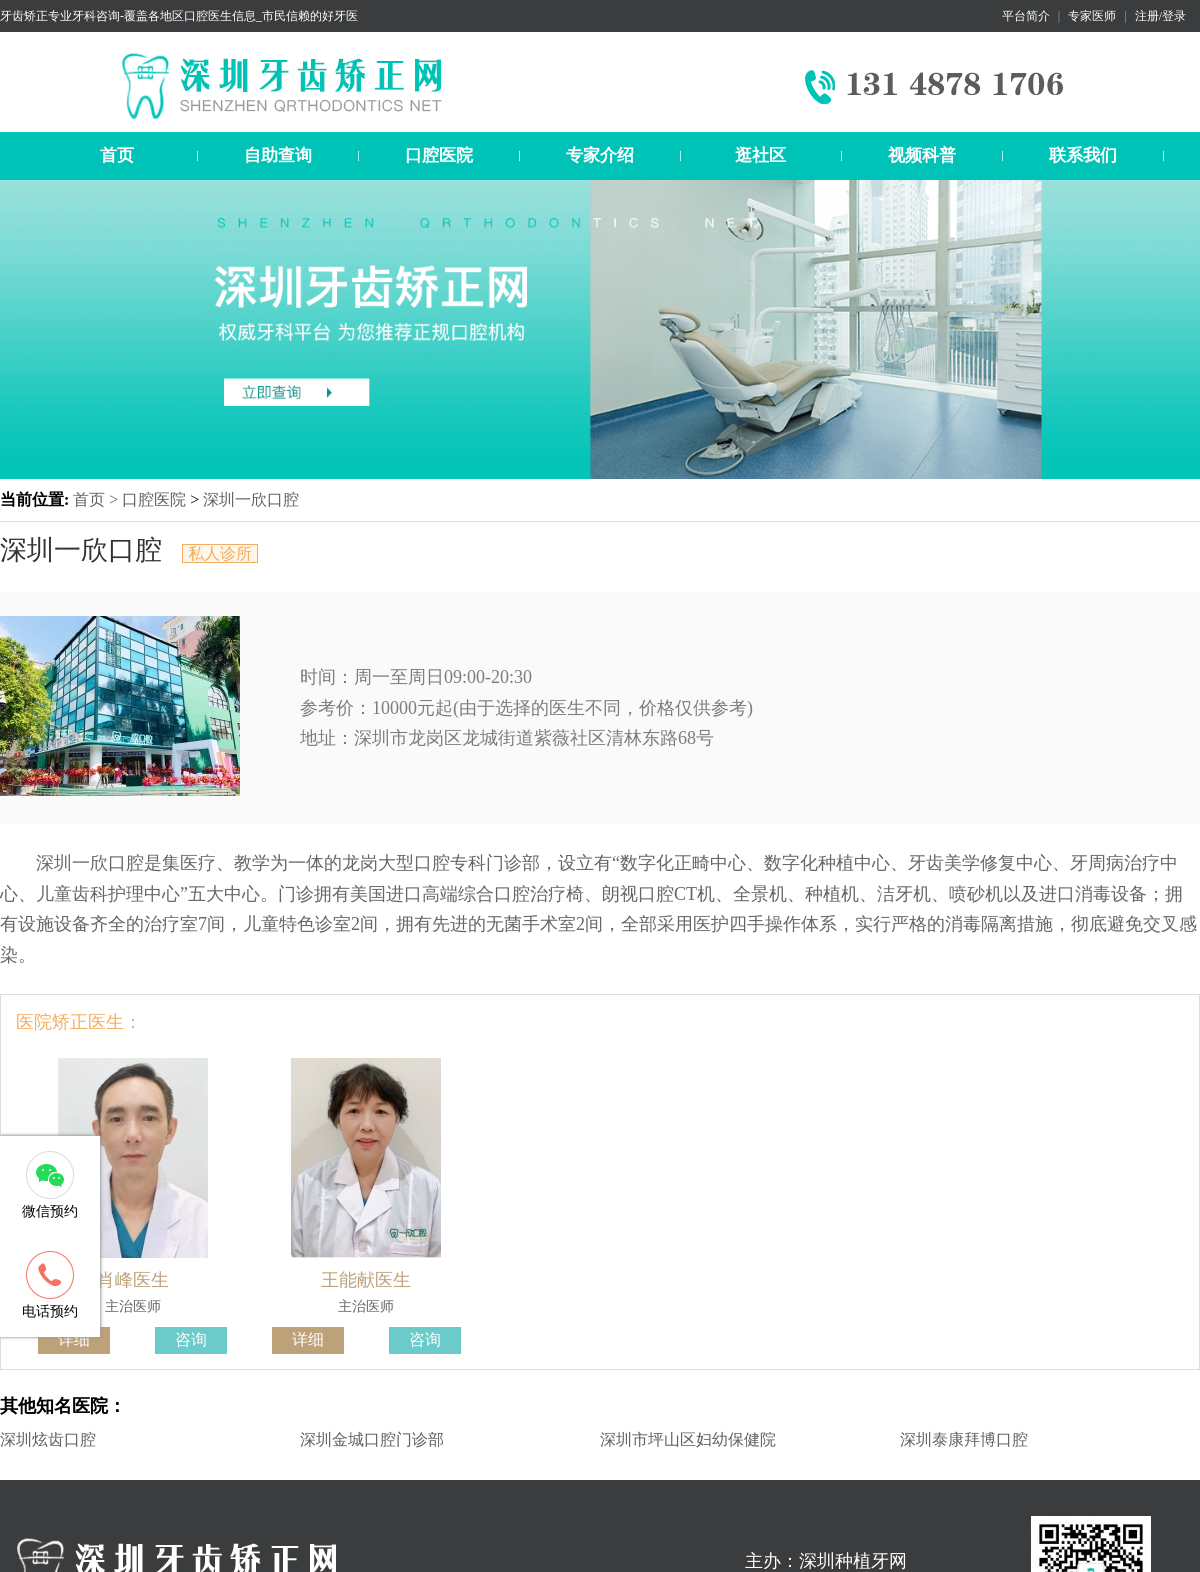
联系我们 (1083, 155)
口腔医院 (439, 155)
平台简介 (1026, 16)
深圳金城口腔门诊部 (372, 1439)
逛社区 (760, 155)
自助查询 (278, 155)
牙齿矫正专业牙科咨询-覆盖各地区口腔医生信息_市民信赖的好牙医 (179, 16)
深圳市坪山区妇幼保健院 (688, 1439)
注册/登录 (1160, 16)
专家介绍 (600, 155)
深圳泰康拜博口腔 (964, 1439)
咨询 (191, 1339)
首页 (117, 155)
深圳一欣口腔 (251, 499)
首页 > (97, 499)
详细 (74, 1339)
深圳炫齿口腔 (48, 1439)
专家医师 (1092, 16)
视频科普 (922, 155)
